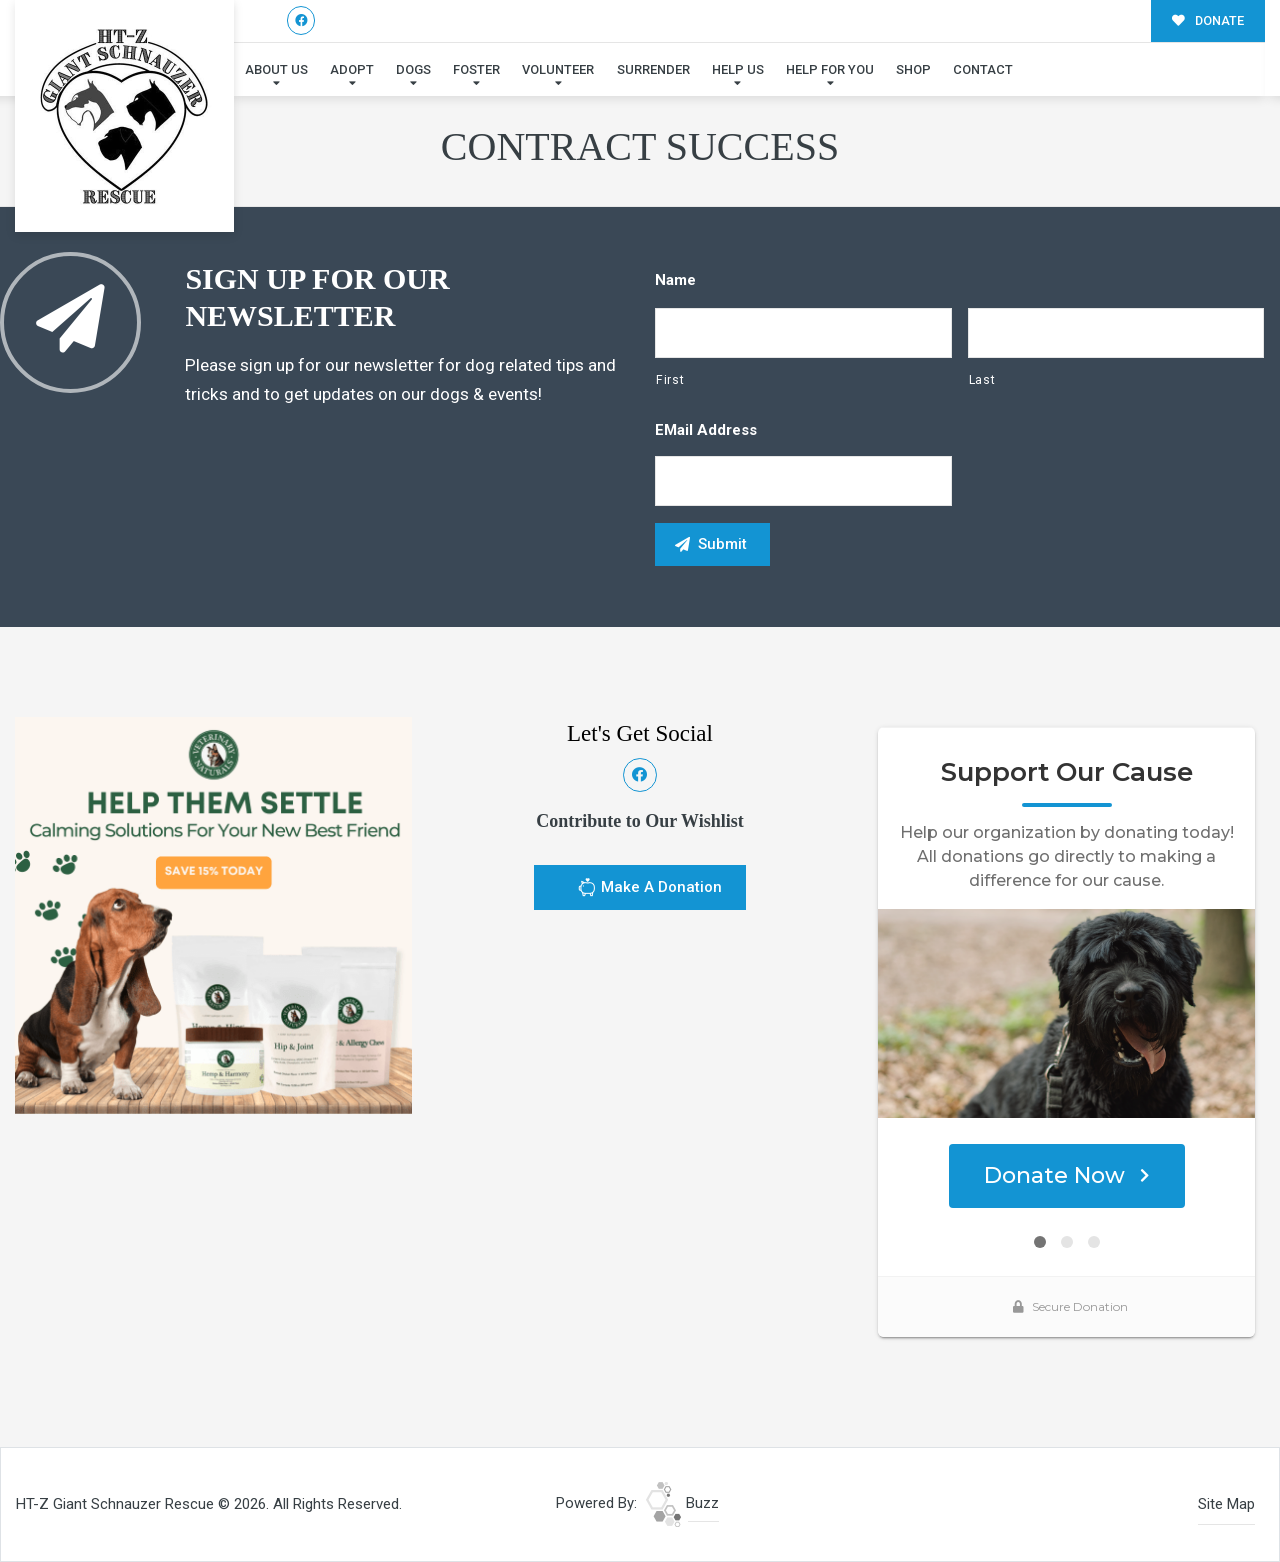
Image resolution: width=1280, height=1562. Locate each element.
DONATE (1208, 20)
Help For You (830, 69)
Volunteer (558, 69)
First (670, 380)
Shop (913, 69)
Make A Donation (649, 890)
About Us (276, 69)
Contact (983, 69)
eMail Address (706, 430)
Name (675, 280)
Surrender (653, 69)
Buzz (682, 1503)
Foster (476, 69)
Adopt (352, 69)
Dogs (413, 69)
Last (982, 380)
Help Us (738, 69)
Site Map (1226, 1504)
